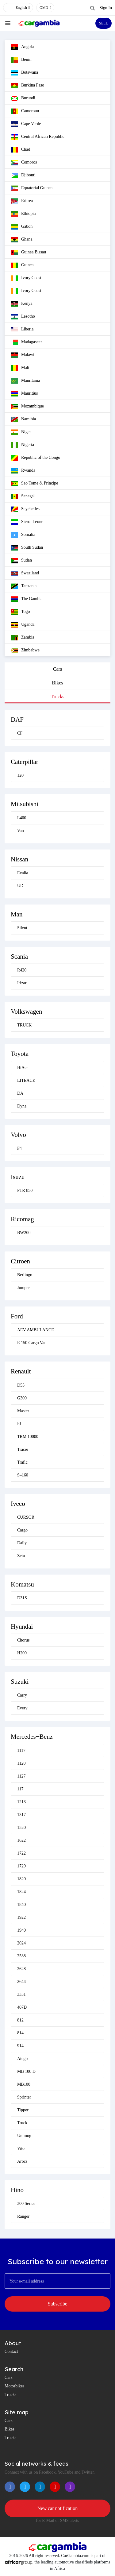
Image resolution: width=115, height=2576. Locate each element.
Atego (22, 2058)
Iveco (18, 1503)
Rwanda (23, 471)
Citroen (20, 1261)
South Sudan (27, 548)
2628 (21, 1968)
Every (22, 1708)
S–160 (22, 1475)
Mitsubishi (24, 804)
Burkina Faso (27, 85)
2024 (21, 1943)
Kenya (22, 304)
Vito (21, 2148)
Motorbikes (15, 2386)
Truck (22, 2123)
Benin (21, 60)
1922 (21, 1917)
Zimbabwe (25, 650)
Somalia (23, 535)
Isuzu (18, 1177)
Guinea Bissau (28, 252)
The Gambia (27, 599)
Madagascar (26, 342)
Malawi (22, 355)
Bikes (57, 682)
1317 (21, 1814)
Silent (22, 928)
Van (20, 830)
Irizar (21, 983)
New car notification (57, 2508)
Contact (11, 2351)
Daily (22, 1543)
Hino (17, 2190)
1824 (21, 1891)
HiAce (23, 1067)
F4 (19, 1148)
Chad (20, 150)
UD (20, 885)
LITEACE (26, 1080)
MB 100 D (26, 2071)
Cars (57, 669)
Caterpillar (24, 761)
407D (22, 2007)
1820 (21, 1879)
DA (20, 1093)
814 (20, 2033)
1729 (21, 1866)
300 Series (26, 2203)
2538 (21, 1956)
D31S (22, 1598)
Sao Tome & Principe (34, 483)
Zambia (22, 637)
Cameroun (25, 111)
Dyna (21, 1106)
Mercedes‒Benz (32, 1736)
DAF (17, 719)
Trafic (22, 1462)
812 (20, 2020)
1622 (21, 1840)
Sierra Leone (27, 522)
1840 (21, 1904)
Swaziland (25, 573)
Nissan (19, 859)
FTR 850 (25, 1190)
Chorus (23, 1640)
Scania (19, 956)
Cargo (22, 1530)
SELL (103, 23)
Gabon (22, 227)
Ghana (22, 239)
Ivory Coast (26, 278)
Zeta (21, 1555)
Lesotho (23, 316)
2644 (21, 1981)
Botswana (24, 73)
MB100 (23, 2084)
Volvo (18, 1134)
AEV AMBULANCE (35, 1330)
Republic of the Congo (35, 458)
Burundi (23, 98)
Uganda (23, 625)
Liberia (22, 329)
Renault (21, 1371)
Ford (17, 1316)
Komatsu (22, 1584)
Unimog (24, 2135)
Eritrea (22, 201)
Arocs (22, 2161)
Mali (20, 368)
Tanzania (23, 586)
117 (20, 1789)
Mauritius (24, 393)
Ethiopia (23, 214)
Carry (22, 1695)
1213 (21, 1802)
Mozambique (27, 406)
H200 (22, 1653)
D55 (21, 1385)
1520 (21, 1827)
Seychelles (25, 509)
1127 (21, 1776)
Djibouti (23, 175)
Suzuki (20, 1681)
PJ (19, 1423)
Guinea (22, 265)
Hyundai (22, 1626)
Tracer (22, 1449)
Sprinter (24, 2097)
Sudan (21, 560)
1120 (21, 1763)
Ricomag (22, 1219)
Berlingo (24, 1275)
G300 (22, 1398)
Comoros (24, 162)
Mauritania (25, 381)
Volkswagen (26, 1011)
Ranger (23, 2216)
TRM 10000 (27, 1436)
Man (17, 914)
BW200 (24, 1232)
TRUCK (24, 1025)
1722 (21, 1853)
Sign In (105, 8)
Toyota (20, 1053)
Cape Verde (26, 124)
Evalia (22, 873)
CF (19, 733)
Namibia (23, 419)
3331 (21, 1994)
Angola (22, 47)
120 (20, 775)
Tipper (23, 2110)
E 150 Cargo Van (32, 1342)
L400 (21, 818)
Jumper (23, 1287)
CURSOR (25, 1517)
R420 (21, 970)
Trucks (57, 696)
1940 (21, 1930)
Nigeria (22, 445)
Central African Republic (37, 137)
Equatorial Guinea (31, 188)
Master (23, 1411)
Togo (20, 612)
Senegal (23, 496)
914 (20, 2045)
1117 (21, 1750)
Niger (21, 432)
